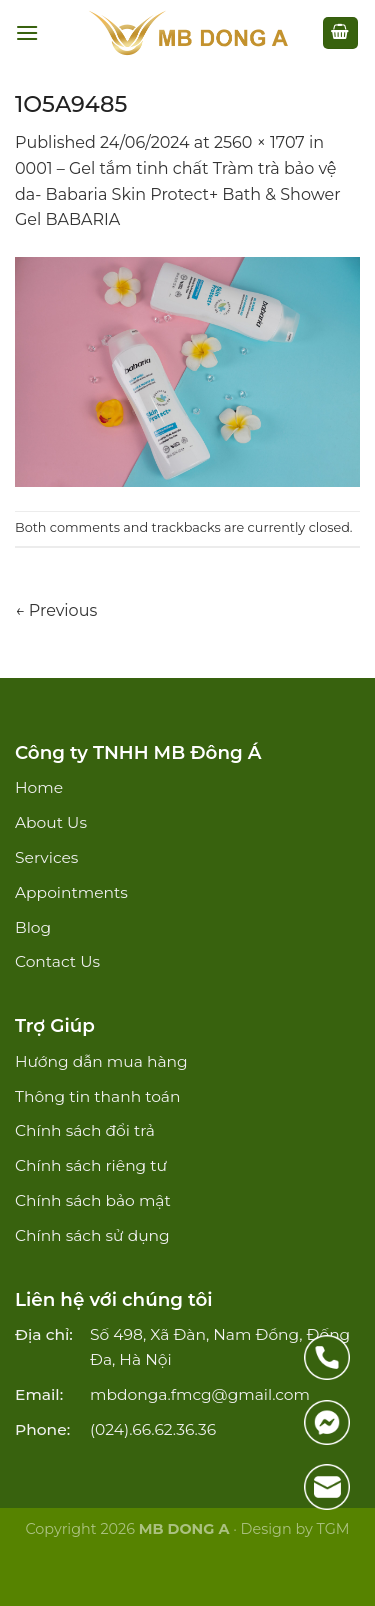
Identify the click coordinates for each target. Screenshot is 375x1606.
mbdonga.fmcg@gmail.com (200, 1394)
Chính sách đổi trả (85, 1130)
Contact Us (57, 961)
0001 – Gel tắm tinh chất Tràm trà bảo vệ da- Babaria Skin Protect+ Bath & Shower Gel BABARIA (178, 194)
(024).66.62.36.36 (153, 1429)
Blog (33, 927)
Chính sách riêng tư (91, 1165)
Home (39, 787)
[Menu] (27, 32)
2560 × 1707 (259, 142)
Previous (56, 610)
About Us (51, 822)
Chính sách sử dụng (92, 1235)
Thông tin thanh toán (97, 1096)
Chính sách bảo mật (93, 1200)
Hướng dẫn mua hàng (101, 1061)
